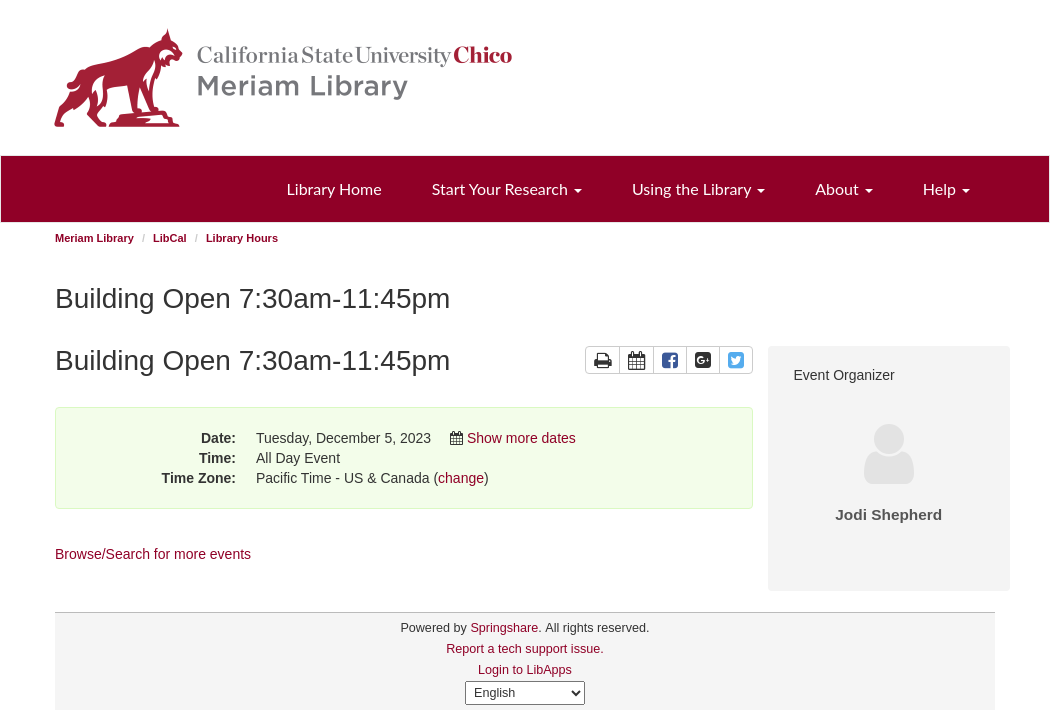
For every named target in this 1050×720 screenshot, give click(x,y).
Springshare (504, 628)
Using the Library (698, 188)
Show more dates (521, 438)
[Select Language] (525, 693)
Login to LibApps (525, 670)
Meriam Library (94, 238)
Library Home (334, 188)
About (844, 188)
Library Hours (242, 238)
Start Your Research (507, 188)
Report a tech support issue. (525, 649)
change (461, 478)
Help (946, 188)
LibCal (170, 238)
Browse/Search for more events (153, 554)
